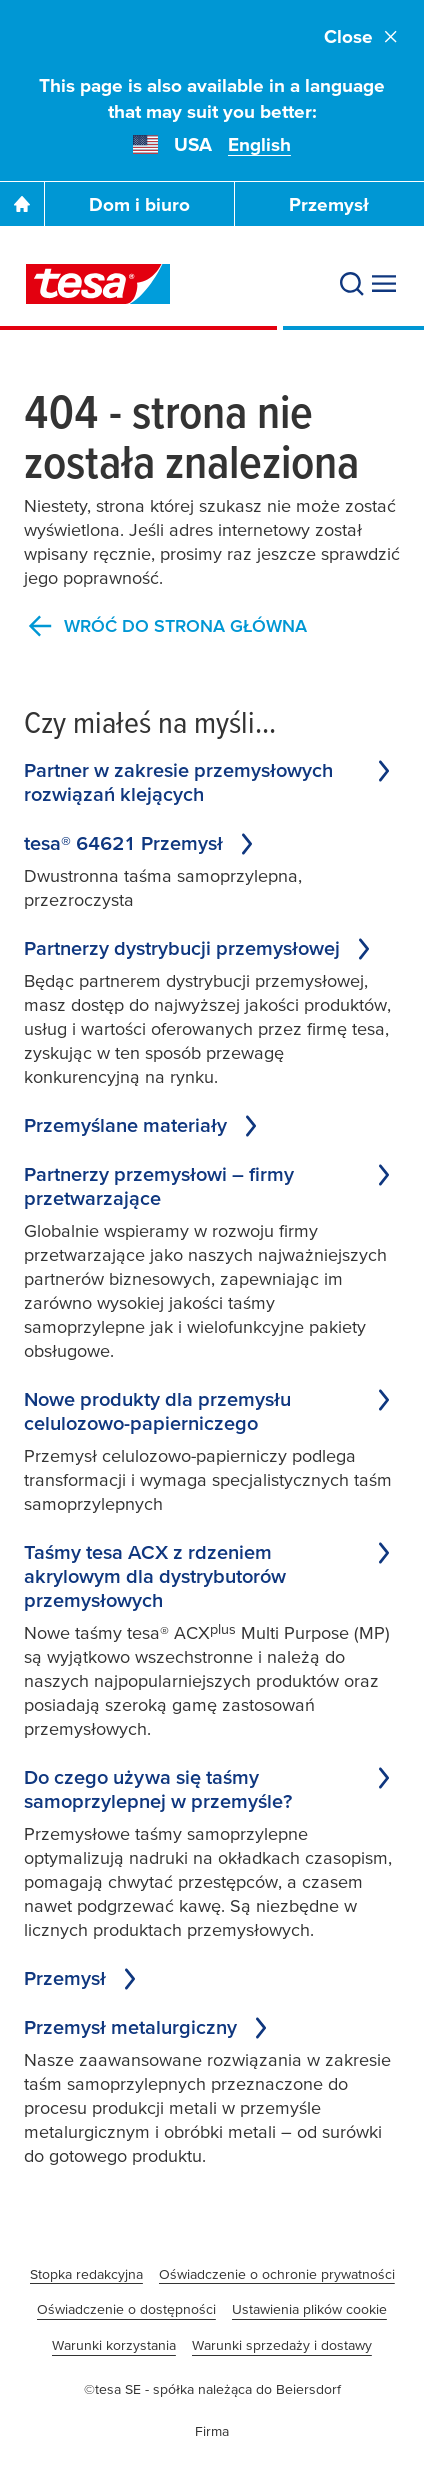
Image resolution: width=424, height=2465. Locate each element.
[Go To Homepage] (22, 204)
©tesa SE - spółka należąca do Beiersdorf (212, 2389)
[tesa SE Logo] (98, 284)
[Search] (352, 284)
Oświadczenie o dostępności (126, 2309)
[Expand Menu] (384, 284)
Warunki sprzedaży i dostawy (282, 2345)
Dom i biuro (139, 204)
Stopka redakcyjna (86, 2274)
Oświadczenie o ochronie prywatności (277, 2274)
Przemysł (329, 204)
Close (362, 36)
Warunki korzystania (114, 2345)
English (259, 144)
